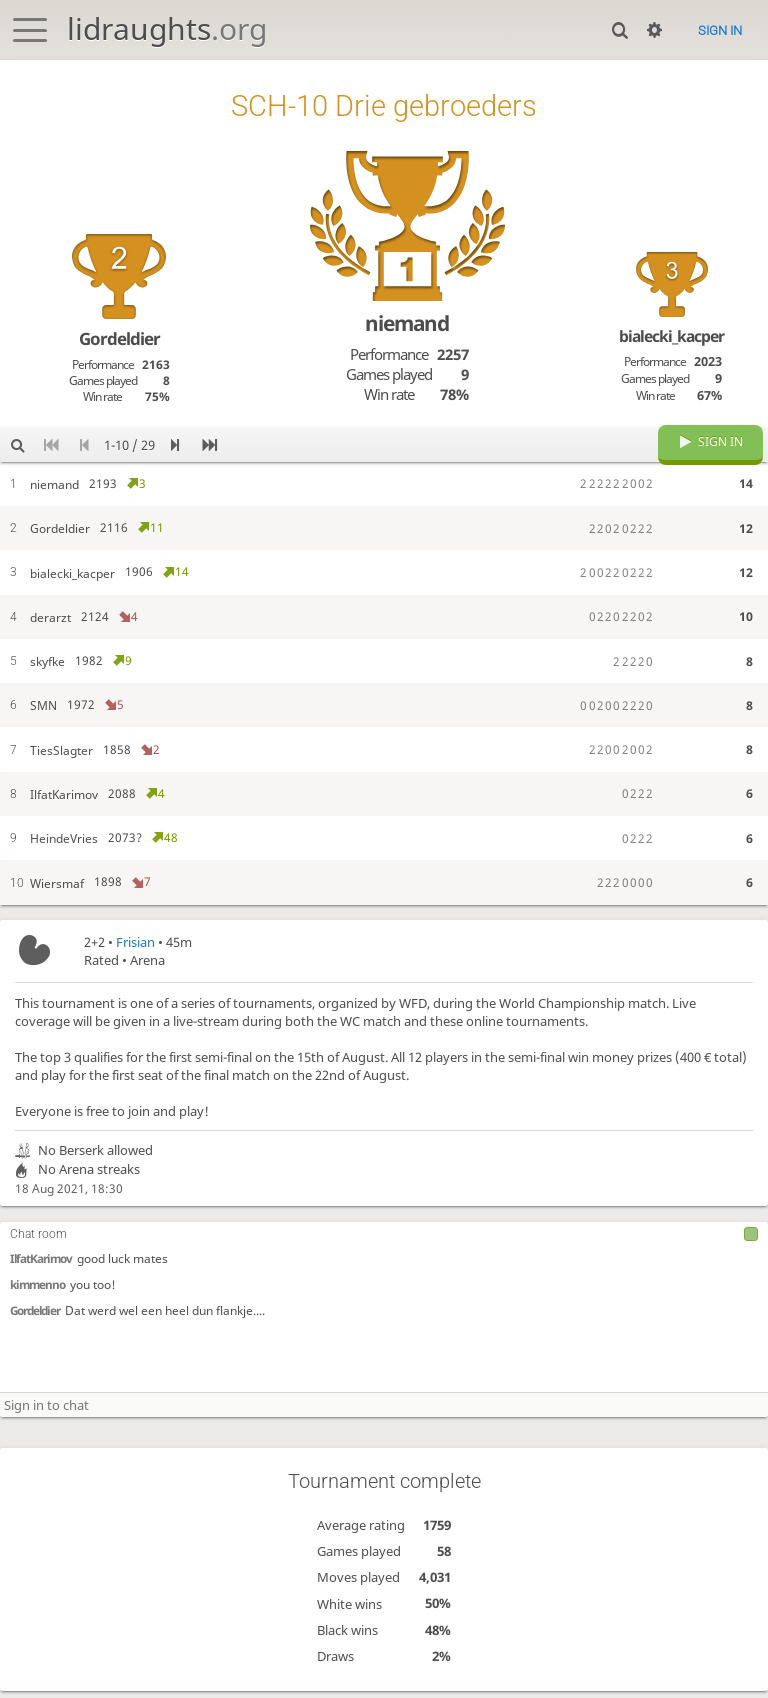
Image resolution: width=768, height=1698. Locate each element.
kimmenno (37, 1301)
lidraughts (167, 28)
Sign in (720, 30)
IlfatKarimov (41, 1275)
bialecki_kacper (671, 336)
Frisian (135, 957)
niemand (407, 323)
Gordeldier (35, 1327)
